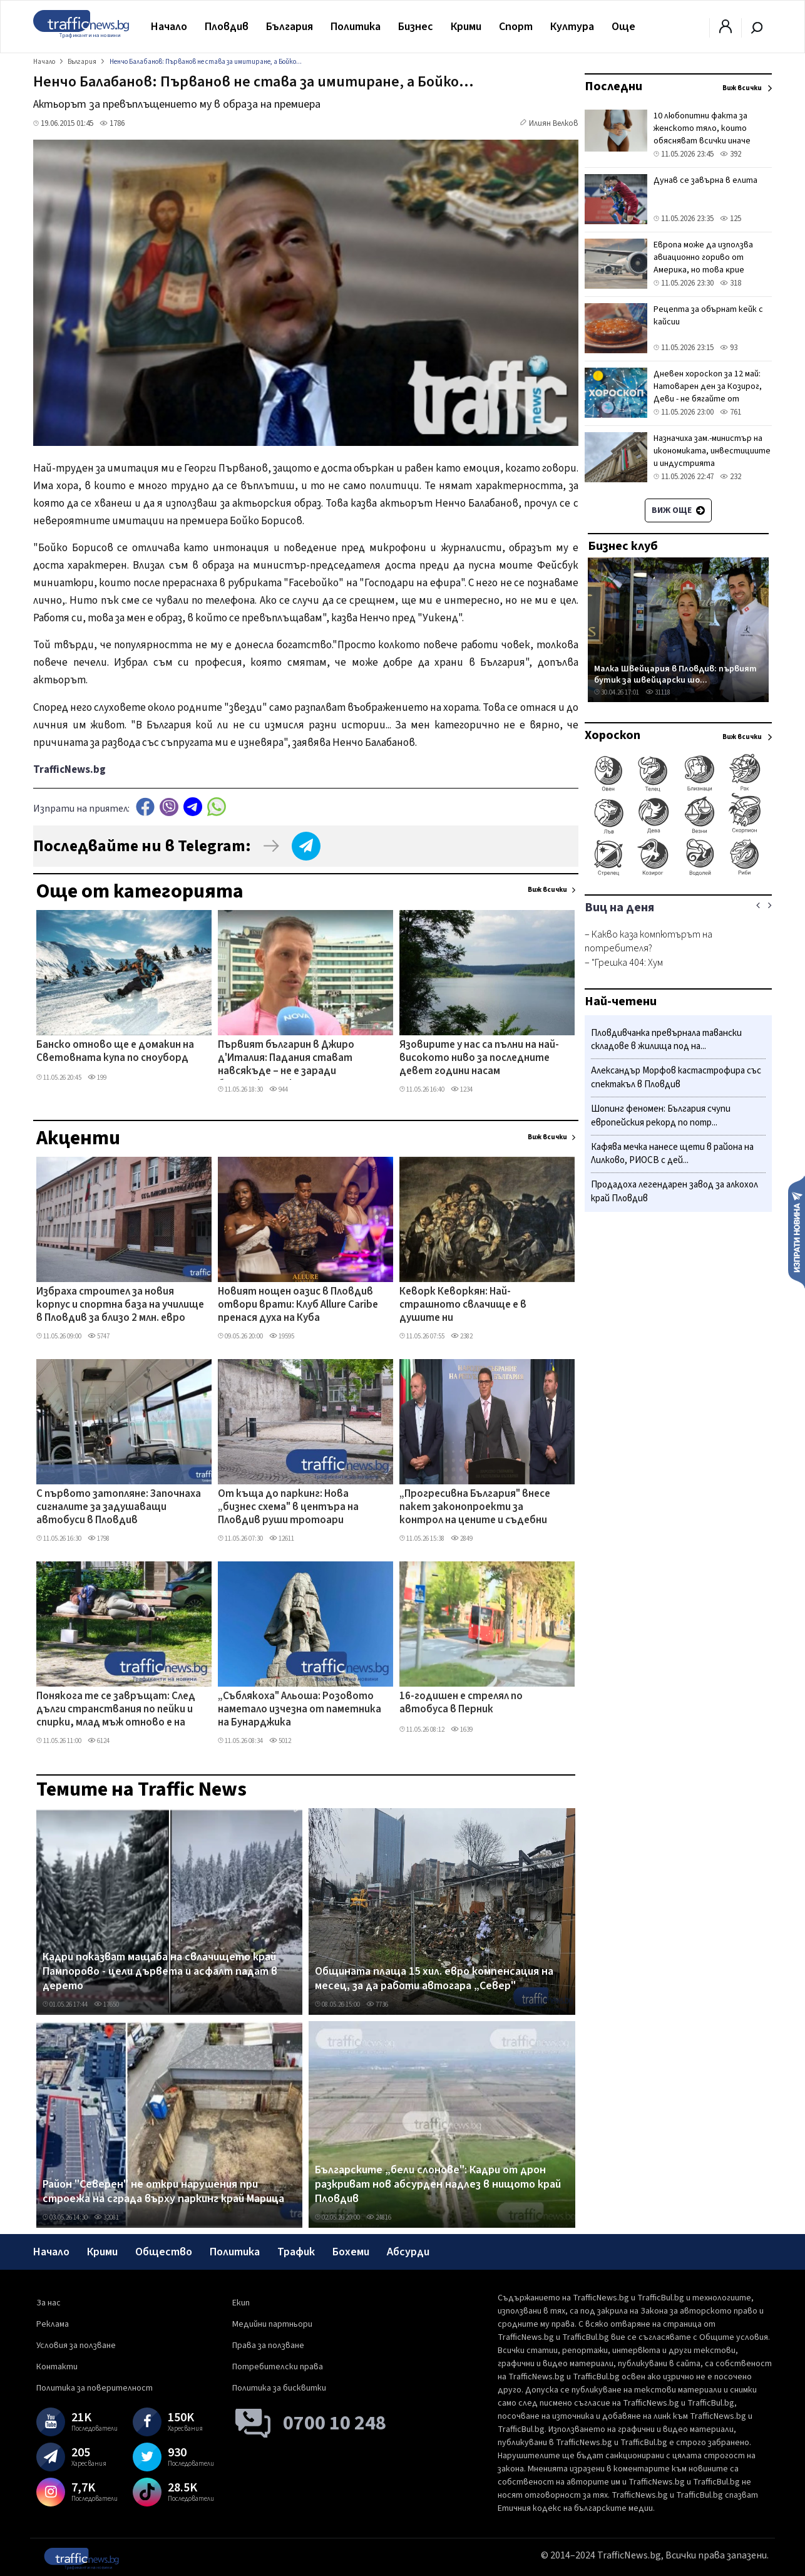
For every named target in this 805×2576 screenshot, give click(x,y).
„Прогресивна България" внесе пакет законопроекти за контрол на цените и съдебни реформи (474, 1508)
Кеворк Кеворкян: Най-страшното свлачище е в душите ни (462, 1305)
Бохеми (350, 2252)
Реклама (52, 2324)
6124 (99, 1741)
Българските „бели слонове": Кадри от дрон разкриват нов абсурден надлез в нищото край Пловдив (438, 2185)
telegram (192, 807)
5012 (280, 1741)
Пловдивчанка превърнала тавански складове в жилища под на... (666, 1040)
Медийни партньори (272, 2324)
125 (730, 218)
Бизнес (415, 26)
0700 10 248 (334, 2423)
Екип (241, 2303)
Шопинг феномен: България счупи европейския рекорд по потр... (661, 1115)
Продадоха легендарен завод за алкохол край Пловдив (674, 1191)
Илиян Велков (553, 123)
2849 (462, 1538)
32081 (106, 2217)
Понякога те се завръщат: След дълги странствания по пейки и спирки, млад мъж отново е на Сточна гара (115, 1710)
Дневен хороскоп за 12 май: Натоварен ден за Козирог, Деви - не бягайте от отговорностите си (708, 393)
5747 (99, 1336)
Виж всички (547, 889)
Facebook (145, 807)
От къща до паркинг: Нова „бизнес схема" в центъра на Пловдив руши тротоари (288, 1507)
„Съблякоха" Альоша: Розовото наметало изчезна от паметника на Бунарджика (299, 1710)
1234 (462, 1089)
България (289, 26)
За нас (48, 2303)
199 (97, 1077)
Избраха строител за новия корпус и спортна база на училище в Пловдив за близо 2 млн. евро (120, 1305)
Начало (169, 26)
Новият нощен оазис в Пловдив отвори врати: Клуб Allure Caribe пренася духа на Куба (298, 1305)
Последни (613, 86)
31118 (657, 692)
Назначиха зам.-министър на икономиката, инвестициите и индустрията (712, 451)
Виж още (678, 510)
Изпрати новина (796, 1231)
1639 (462, 1729)
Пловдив (227, 26)
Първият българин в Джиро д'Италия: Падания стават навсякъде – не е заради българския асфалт (286, 1059)
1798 (99, 1538)
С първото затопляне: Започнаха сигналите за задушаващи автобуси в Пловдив (118, 1507)
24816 (378, 2217)
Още (623, 26)
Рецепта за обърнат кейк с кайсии (708, 315)
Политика (356, 26)
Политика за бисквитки (279, 2388)
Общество (163, 2252)
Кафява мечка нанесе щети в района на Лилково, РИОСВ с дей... (672, 1154)
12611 (281, 1538)
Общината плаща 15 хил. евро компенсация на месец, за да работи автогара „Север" (434, 1979)
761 (730, 412)
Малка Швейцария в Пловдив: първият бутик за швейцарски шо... (675, 674)
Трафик (296, 2252)
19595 (281, 1336)
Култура (572, 26)
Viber (169, 807)
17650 (106, 2004)
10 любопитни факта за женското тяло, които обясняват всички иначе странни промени (702, 135)
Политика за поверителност (94, 2388)
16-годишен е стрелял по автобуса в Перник (461, 1703)
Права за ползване (268, 2345)
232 (730, 476)
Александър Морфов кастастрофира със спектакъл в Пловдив (676, 1077)
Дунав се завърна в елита (705, 180)
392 (730, 154)
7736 (377, 2004)
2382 (462, 1336)
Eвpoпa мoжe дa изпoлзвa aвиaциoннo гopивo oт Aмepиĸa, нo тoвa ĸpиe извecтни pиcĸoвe (703, 264)
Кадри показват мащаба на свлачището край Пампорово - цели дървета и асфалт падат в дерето (160, 1972)
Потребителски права (277, 2367)
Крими (466, 26)
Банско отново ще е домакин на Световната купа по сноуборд (115, 1051)
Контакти (57, 2367)
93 (728, 347)
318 (730, 283)
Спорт (516, 26)
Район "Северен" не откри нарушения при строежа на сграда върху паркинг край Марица (163, 2191)
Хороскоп (612, 735)
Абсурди (408, 2252)
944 (278, 1089)
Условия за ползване (76, 2345)
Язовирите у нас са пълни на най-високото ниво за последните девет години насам (479, 1058)
